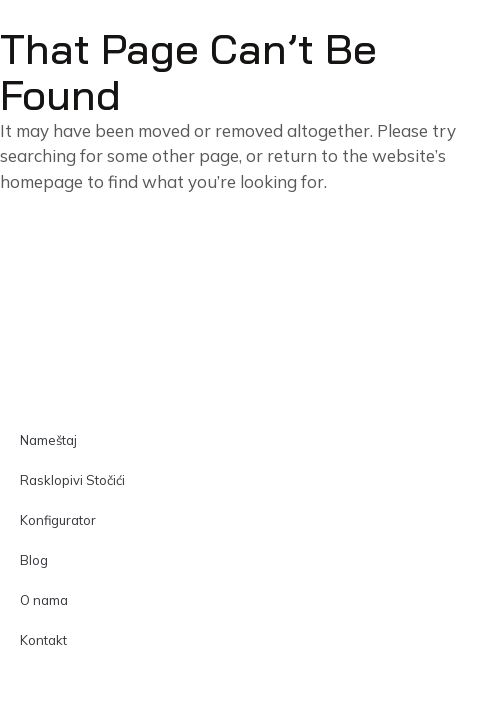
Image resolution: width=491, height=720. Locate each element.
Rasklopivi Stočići (72, 480)
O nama (44, 600)
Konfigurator (58, 520)
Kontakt (43, 640)
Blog (34, 560)
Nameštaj (48, 440)
